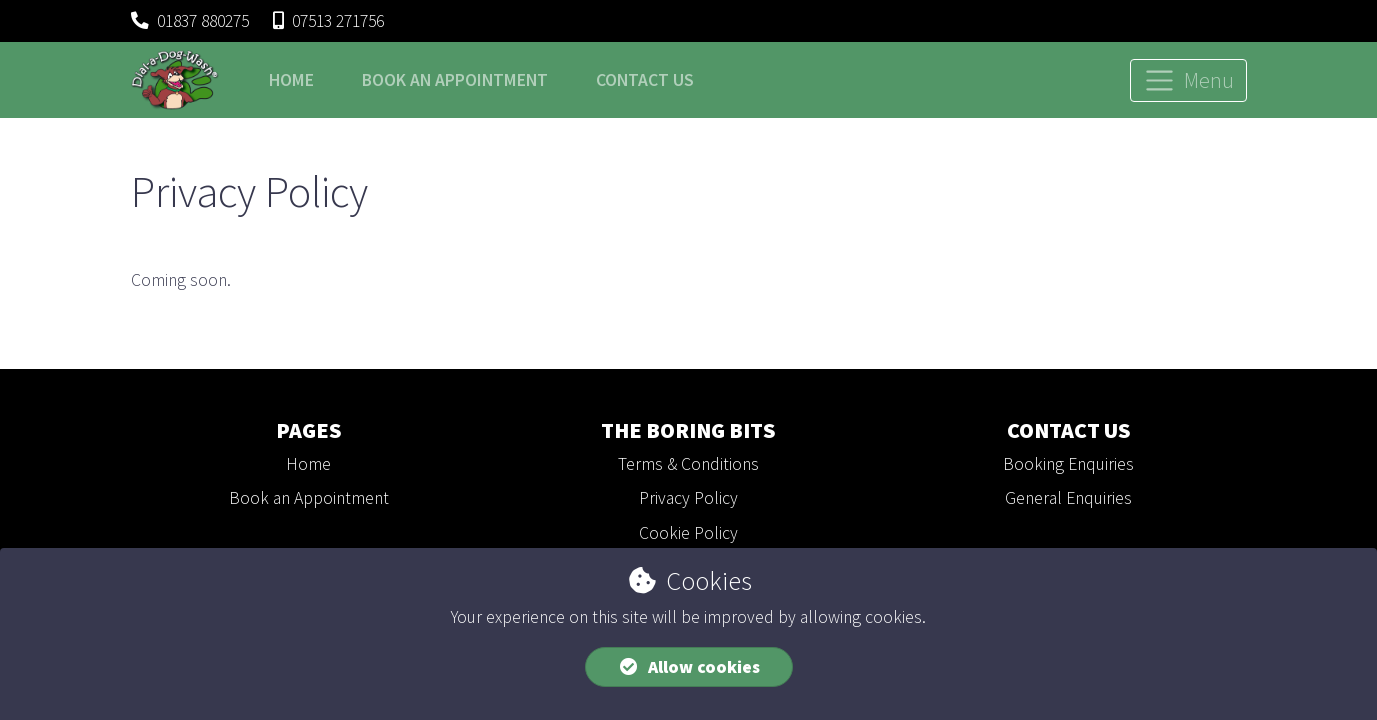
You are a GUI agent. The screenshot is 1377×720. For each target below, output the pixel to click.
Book (455, 80)
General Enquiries (1068, 498)
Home (291, 80)
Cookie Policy (688, 533)
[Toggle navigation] (1188, 80)
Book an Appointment (309, 498)
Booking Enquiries (1068, 464)
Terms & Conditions (688, 464)
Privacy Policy (688, 498)
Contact (645, 80)
